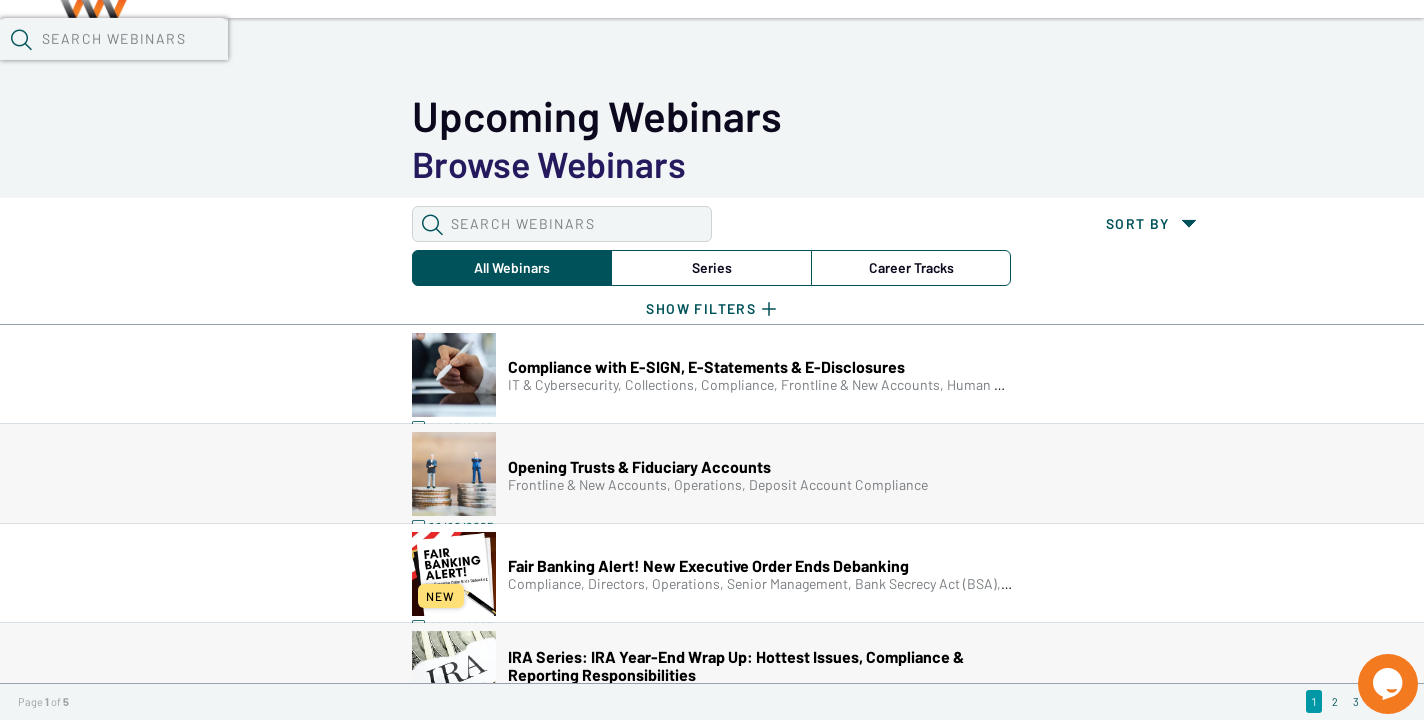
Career (525, 164)
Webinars (355, 51)
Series (363, 164)
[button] (1031, 49)
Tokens (566, 51)
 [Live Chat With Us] (1370, 670)
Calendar (466, 51)
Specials (702, 51)
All (200, 164)
